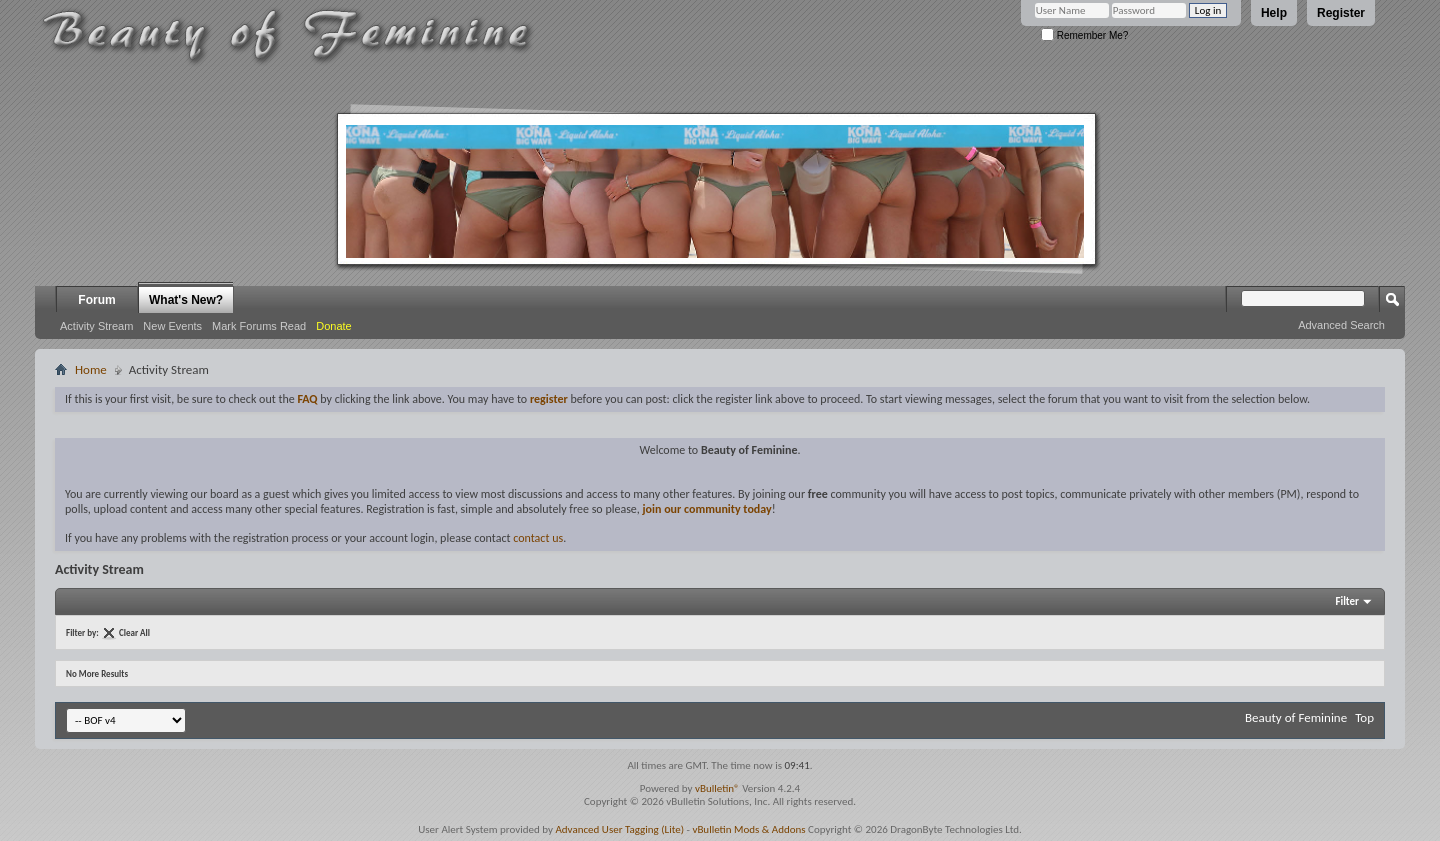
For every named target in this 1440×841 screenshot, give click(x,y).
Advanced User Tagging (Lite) (619, 829)
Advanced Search (1341, 325)
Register (1341, 13)
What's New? (186, 300)
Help (1274, 13)
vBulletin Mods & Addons (748, 829)
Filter (1347, 601)
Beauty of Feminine (1296, 717)
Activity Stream (96, 326)
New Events (172, 326)
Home (91, 369)
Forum (96, 300)
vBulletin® (717, 788)
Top (1364, 717)
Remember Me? (1084, 35)
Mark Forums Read (259, 326)
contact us (538, 538)
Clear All (134, 632)
